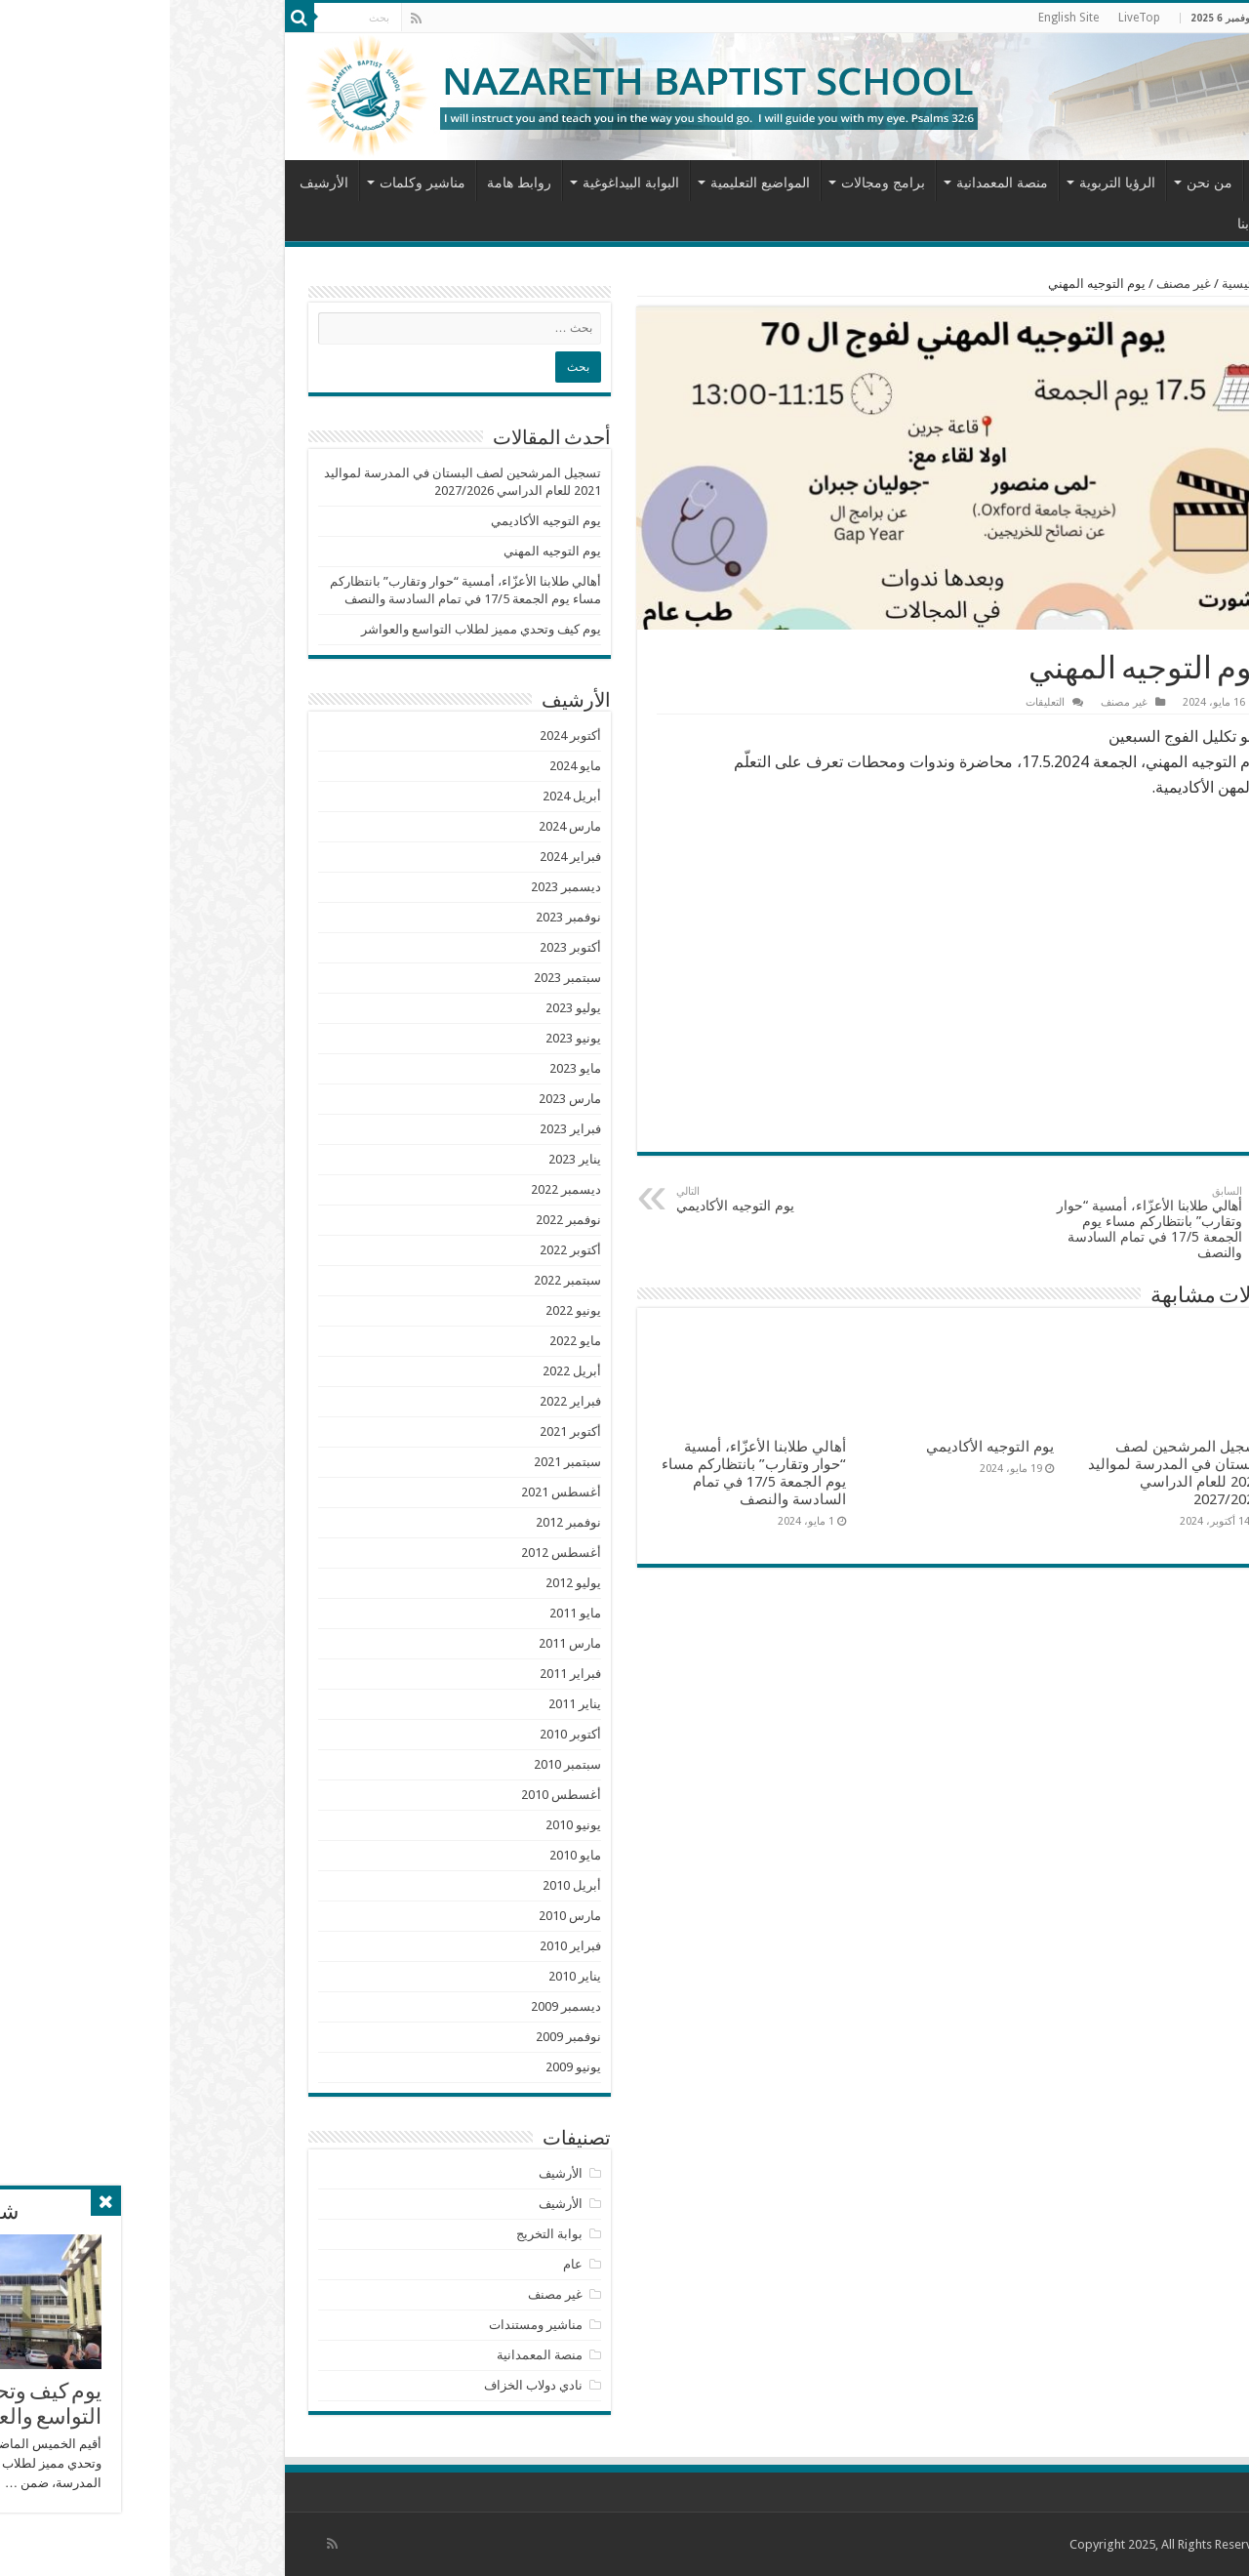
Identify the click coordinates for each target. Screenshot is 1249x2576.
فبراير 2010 (400, 1946)
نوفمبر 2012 (398, 1522)
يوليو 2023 (403, 1008)
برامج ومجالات (713, 182)
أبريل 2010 (402, 1885)
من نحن (1040, 182)
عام (403, 2264)
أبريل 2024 (402, 796)
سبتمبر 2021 (397, 1461)
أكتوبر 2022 (400, 1250)
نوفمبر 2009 (398, 2036)
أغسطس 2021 (391, 1492)
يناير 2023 (405, 1159)
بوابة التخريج (379, 2234)
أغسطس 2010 (391, 1794)
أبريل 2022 (402, 1371)
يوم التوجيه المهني (382, 551)
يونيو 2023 (403, 1038)
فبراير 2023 (400, 1129)
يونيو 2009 (403, 2067)
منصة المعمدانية (832, 182)
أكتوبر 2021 (400, 1431)
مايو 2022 (405, 1340)
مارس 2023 (400, 1098)
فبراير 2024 (400, 856)
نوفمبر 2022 (398, 1219)
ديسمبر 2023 (396, 886)
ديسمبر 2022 (396, 1189)
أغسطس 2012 (391, 1552)
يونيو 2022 (403, 1310)
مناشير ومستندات (366, 2324)
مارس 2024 (400, 826)
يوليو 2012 (403, 1582)
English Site (898, 17)
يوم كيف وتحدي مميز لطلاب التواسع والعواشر (311, 629)
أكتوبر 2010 (400, 1734)
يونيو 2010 (403, 1825)
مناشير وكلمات (253, 182)
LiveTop (969, 17)
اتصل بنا (1090, 223)
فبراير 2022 (400, 1401)
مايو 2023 (405, 1068)
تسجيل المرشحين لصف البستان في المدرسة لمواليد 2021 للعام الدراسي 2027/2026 (1005, 1473)
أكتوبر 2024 (400, 735)
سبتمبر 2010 (397, 1764)
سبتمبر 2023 (397, 977)
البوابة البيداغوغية (461, 182)
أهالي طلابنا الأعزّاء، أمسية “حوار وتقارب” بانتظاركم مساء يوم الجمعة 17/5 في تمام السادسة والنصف (972, 1222)
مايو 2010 (405, 1855)
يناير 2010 (405, 1976)
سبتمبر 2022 (397, 1280)
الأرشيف (154, 182)
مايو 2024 (405, 765)
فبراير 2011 (400, 1673)
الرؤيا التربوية (947, 182)
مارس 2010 (400, 1915)
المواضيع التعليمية (590, 182)
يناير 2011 (405, 1704)
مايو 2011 (405, 1613)
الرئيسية (1099, 180)
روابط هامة (349, 182)
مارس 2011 (400, 1643)
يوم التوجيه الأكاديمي (606, 1199)
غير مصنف (1014, 283)
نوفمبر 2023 (398, 917)
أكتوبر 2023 (400, 947)
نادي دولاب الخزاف (363, 2385)
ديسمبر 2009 (396, 2006)
